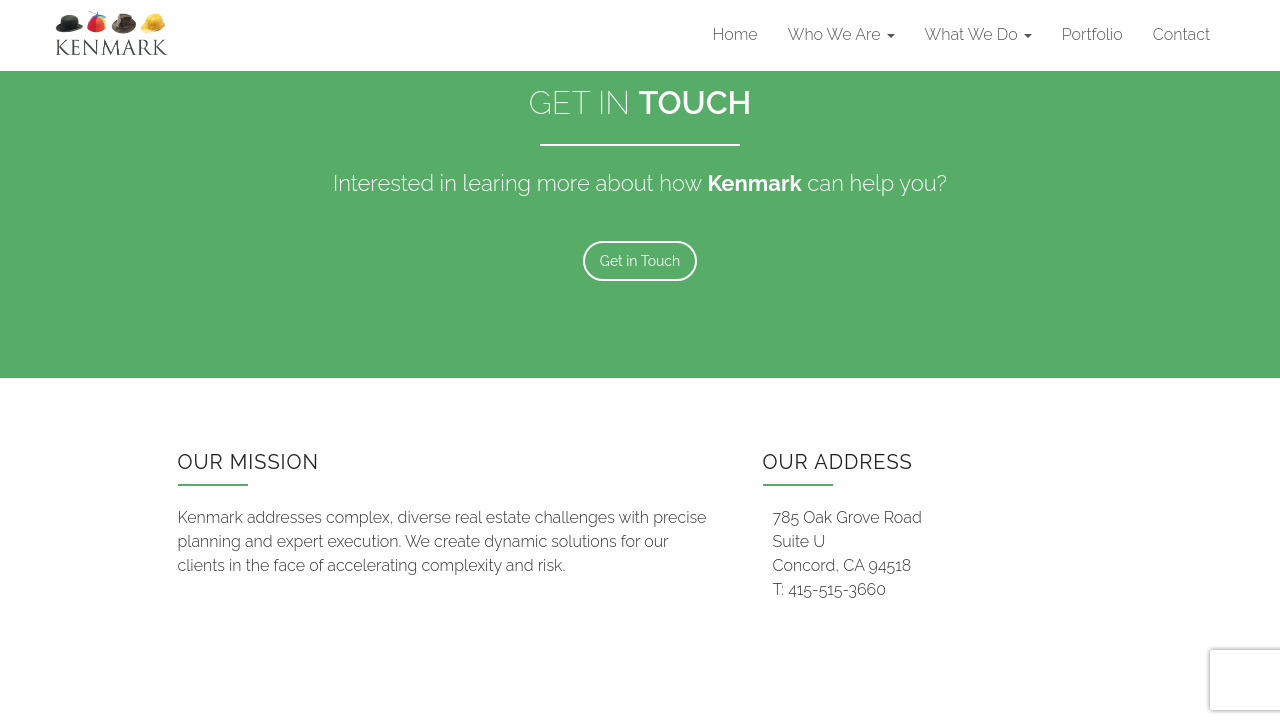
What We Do (978, 34)
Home (735, 34)
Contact (1181, 34)
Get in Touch (640, 261)
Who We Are (841, 34)
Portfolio (1092, 34)
